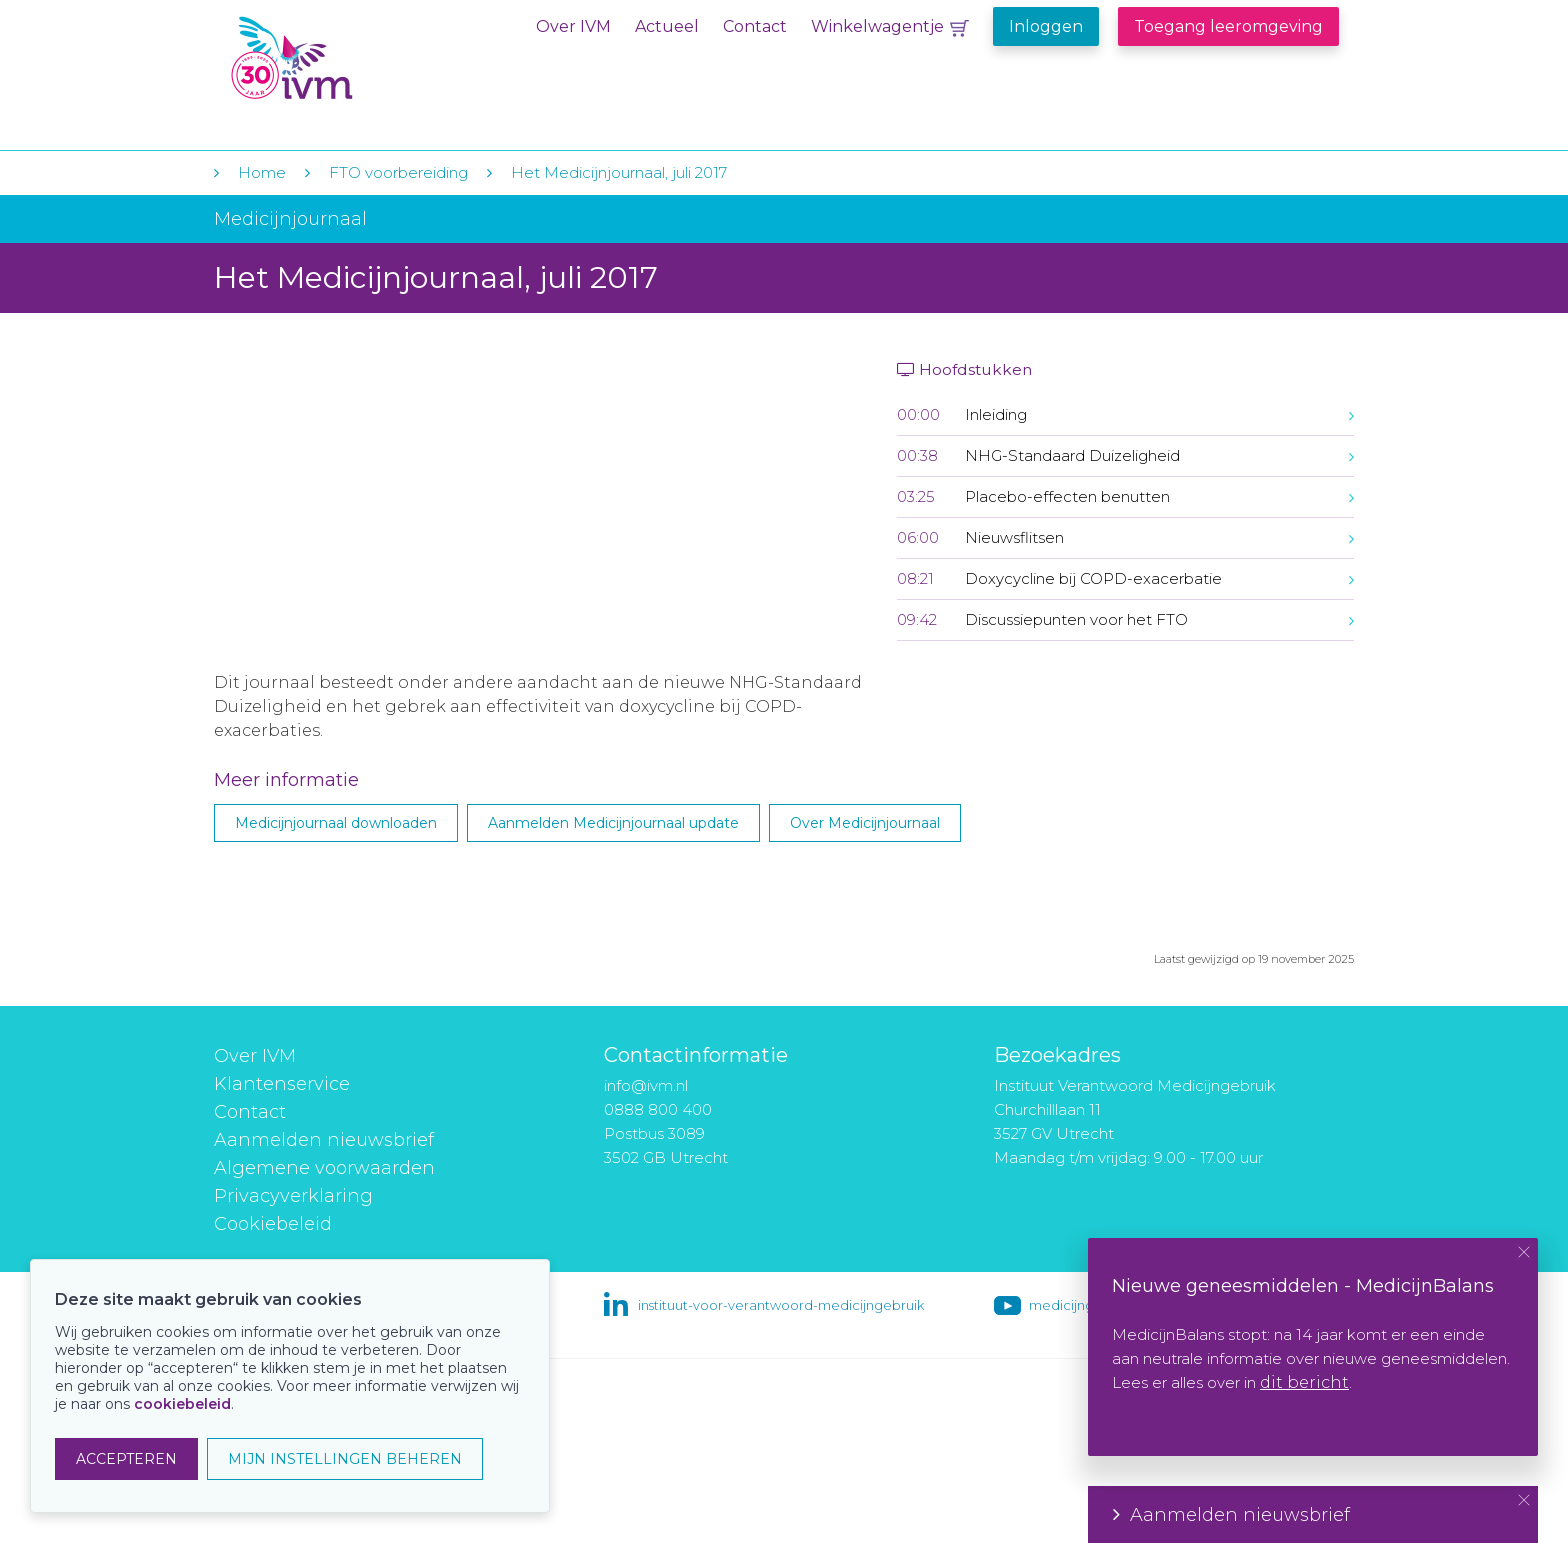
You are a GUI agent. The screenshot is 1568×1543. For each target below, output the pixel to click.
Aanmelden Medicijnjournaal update (613, 823)
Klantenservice (282, 1084)
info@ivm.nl (646, 1085)
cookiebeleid (182, 1404)
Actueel (667, 26)
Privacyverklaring (293, 1196)
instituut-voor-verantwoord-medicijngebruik (781, 1305)
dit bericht (1304, 1382)
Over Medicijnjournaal (865, 823)
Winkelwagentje (877, 26)
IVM (351, 58)
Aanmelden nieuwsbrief (324, 1140)
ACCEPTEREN (126, 1459)
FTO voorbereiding (400, 172)
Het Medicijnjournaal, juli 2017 (619, 172)
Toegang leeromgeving (1228, 26)
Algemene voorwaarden (324, 1168)
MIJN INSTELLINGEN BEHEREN (345, 1459)
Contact (755, 26)
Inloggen (1046, 26)
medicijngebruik (1082, 1305)
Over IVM (573, 26)
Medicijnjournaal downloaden (336, 823)
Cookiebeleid (273, 1224)
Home (262, 172)
